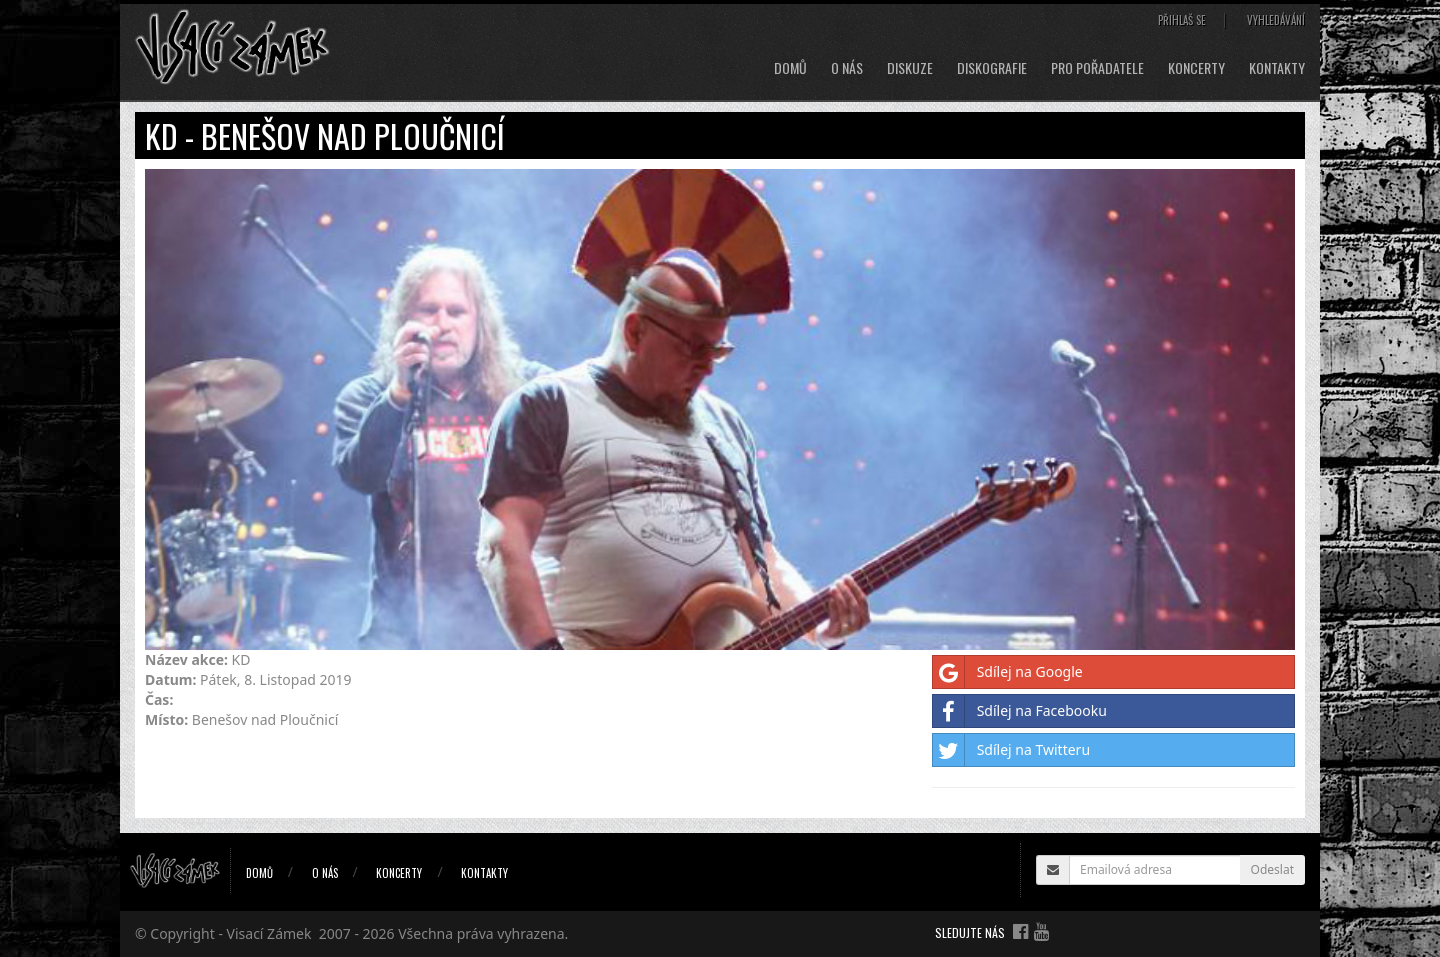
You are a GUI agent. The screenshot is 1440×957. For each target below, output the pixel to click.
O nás (847, 68)
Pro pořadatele (1097, 68)
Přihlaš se (1182, 20)
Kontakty (1277, 68)
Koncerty (1196, 68)
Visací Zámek (269, 933)
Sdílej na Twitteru (1011, 750)
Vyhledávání (1276, 20)
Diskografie (992, 68)
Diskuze (910, 68)
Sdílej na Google (1008, 672)
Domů (790, 68)
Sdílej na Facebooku (1020, 711)
